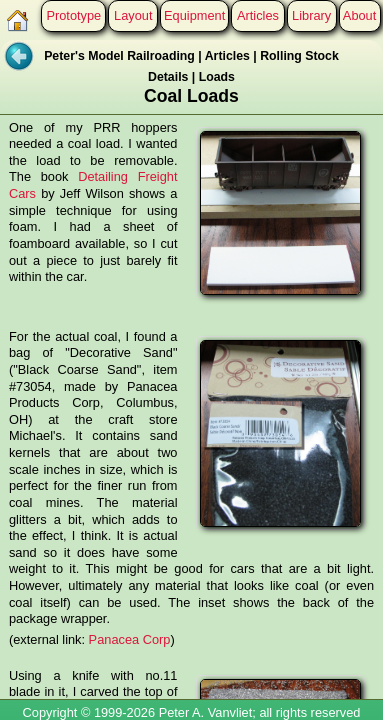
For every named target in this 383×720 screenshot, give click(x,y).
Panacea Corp (130, 639)
